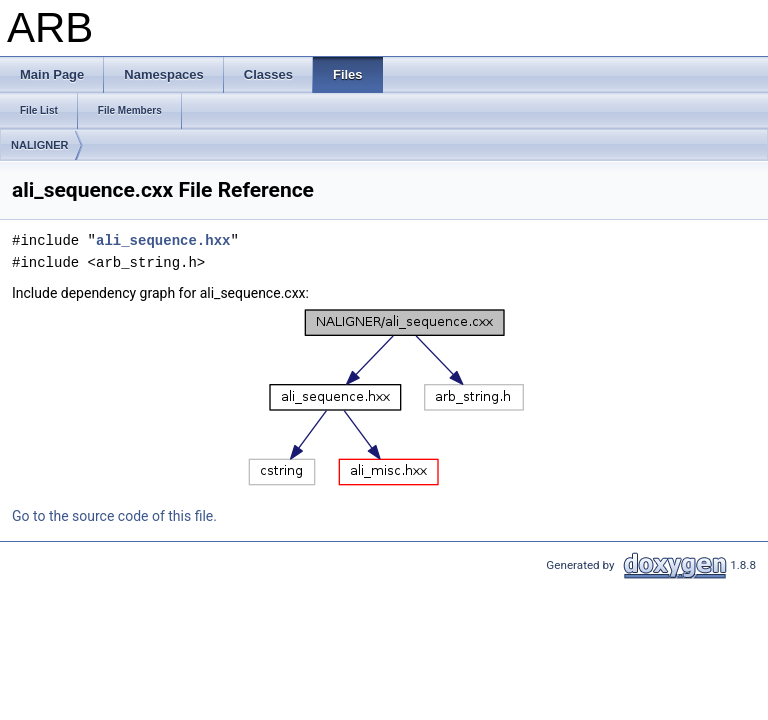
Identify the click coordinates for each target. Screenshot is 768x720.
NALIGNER (39, 145)
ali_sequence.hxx (163, 240)
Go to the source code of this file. (114, 516)
